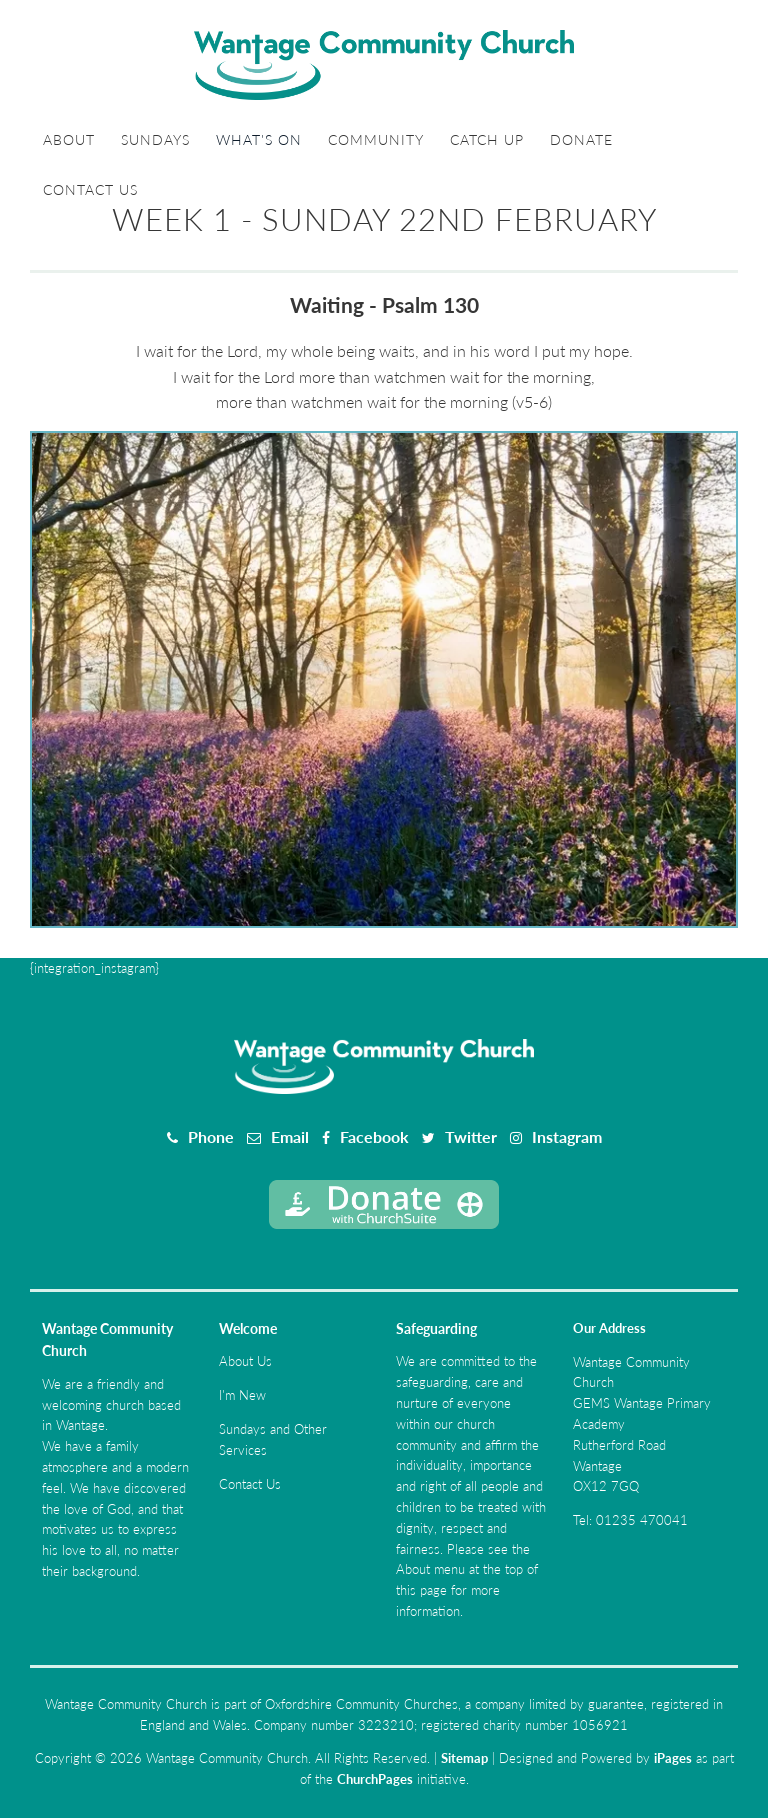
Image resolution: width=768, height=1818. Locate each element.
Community (376, 139)
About (69, 139)
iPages (673, 1758)
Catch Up (487, 139)
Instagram (567, 1136)
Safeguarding (436, 1328)
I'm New (242, 1395)
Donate (581, 139)
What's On (259, 139)
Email (290, 1136)
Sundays (155, 139)
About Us (245, 1361)
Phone (211, 1136)
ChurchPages (375, 1779)
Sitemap (464, 1758)
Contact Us (90, 189)
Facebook (374, 1136)
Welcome (248, 1328)
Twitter (471, 1136)
